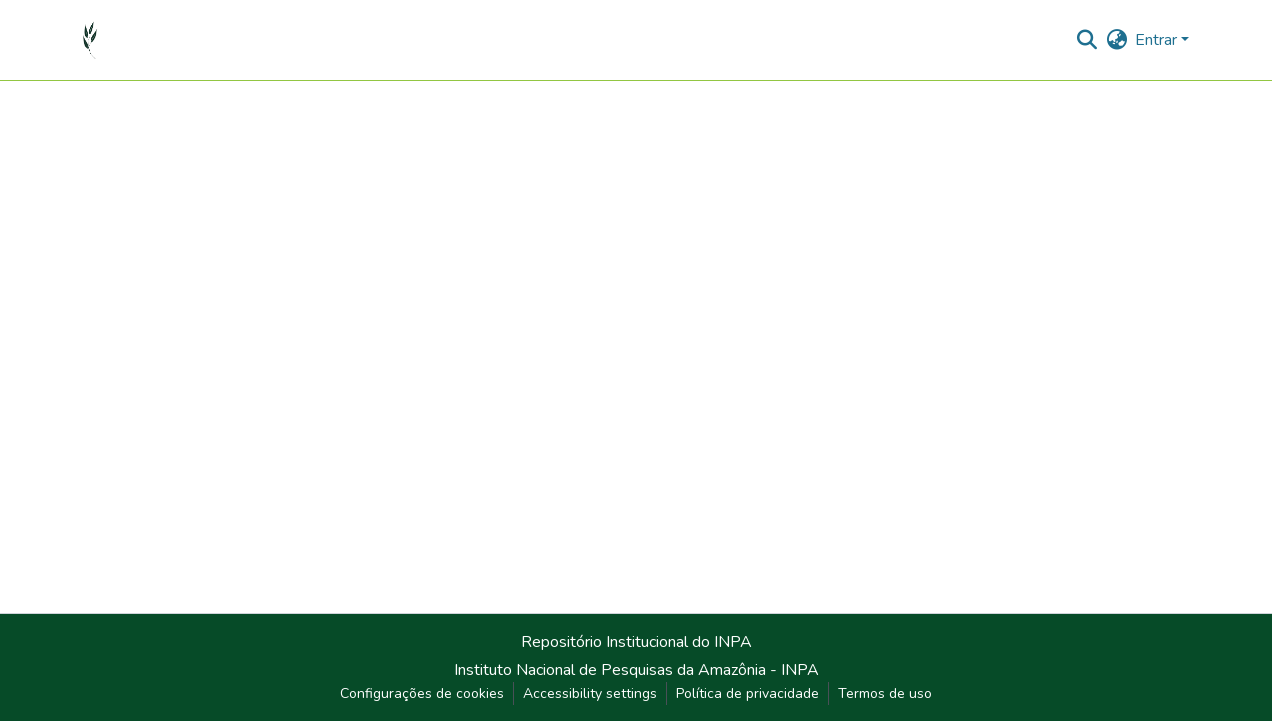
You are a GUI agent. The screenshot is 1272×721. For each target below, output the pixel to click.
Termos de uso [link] (885, 693)
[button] (90, 40)
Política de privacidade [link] (747, 693)
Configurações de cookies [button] (422, 693)
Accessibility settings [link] (590, 693)
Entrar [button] (1158, 40)
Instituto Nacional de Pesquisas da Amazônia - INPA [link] (636, 670)
